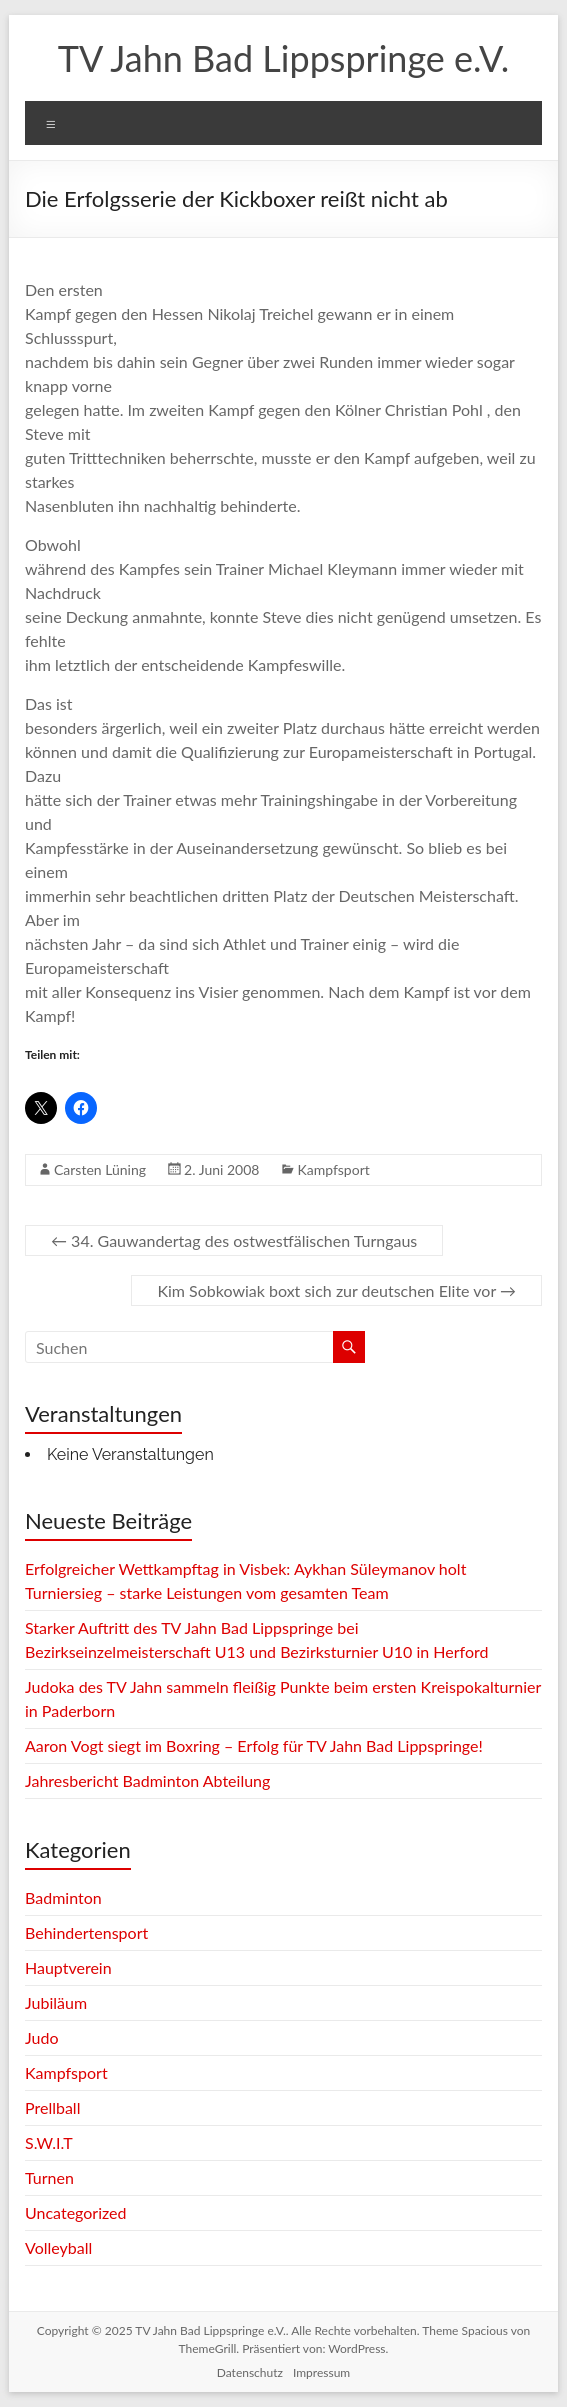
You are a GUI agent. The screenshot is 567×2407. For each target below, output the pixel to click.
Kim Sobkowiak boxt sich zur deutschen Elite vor (336, 1290)
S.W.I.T (49, 2142)
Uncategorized (76, 2212)
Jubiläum (56, 2002)
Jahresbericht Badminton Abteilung (147, 1780)
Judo (42, 2037)
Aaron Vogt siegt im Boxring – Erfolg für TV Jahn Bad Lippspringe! (254, 1745)
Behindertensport (86, 1932)
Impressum (321, 2372)
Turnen (49, 2177)
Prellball (52, 2107)
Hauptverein (68, 1967)
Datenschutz (250, 2372)
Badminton (63, 1897)
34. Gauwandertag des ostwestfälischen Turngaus (234, 1240)
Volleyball (58, 2247)
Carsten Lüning (100, 1169)
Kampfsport (333, 1169)
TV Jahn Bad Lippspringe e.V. (283, 58)
